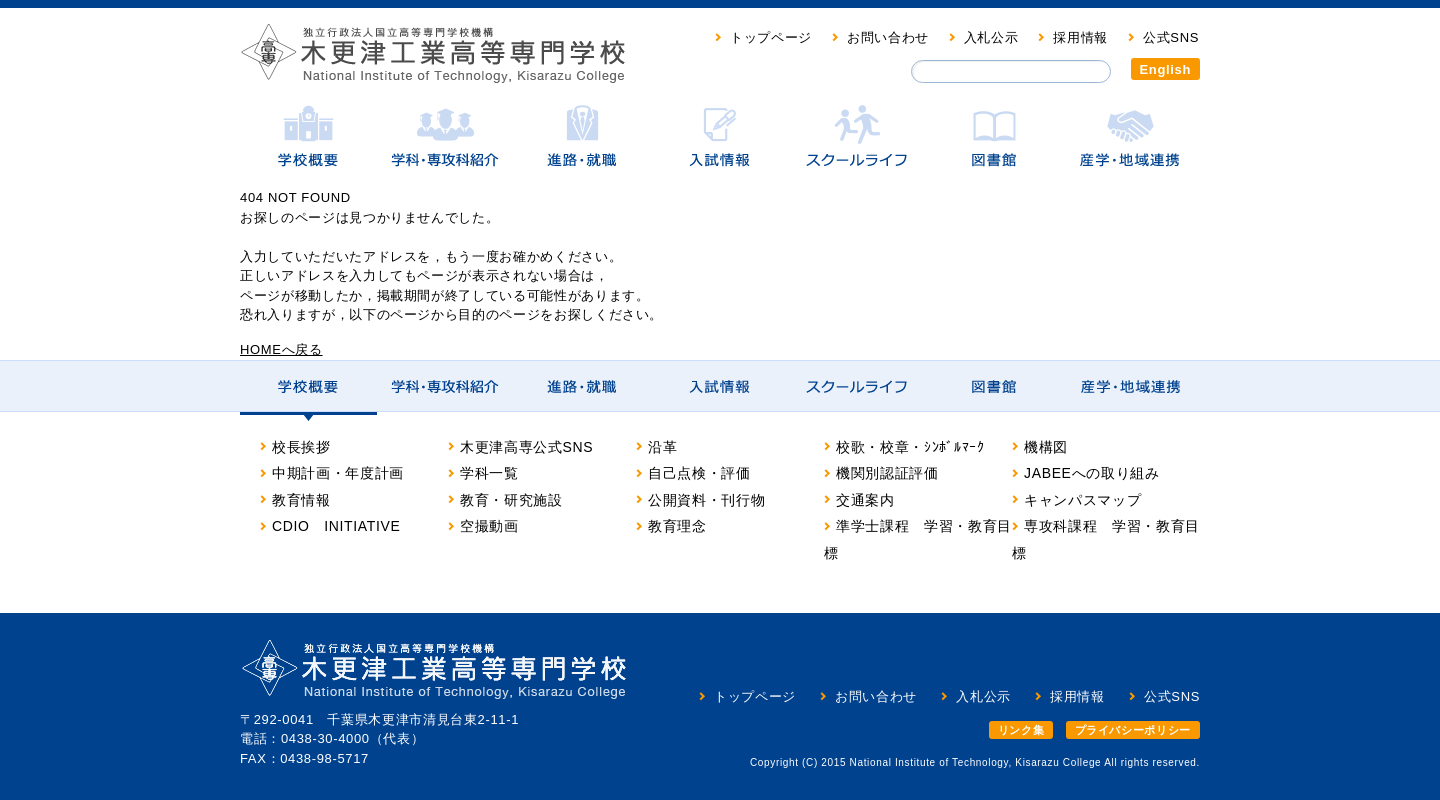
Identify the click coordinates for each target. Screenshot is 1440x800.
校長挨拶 (301, 447)
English (1166, 69)
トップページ (771, 37)
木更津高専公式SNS (526, 447)
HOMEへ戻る (281, 349)
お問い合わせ (888, 37)
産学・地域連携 (1130, 146)
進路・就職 (582, 146)
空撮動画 (489, 526)
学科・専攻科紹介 (445, 146)
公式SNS (1171, 37)
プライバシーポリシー (1133, 730)
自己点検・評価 (699, 473)
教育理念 (677, 526)
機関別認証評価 (887, 473)
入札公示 (991, 37)
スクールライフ (856, 146)
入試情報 (719, 146)
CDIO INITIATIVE (336, 526)
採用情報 (1080, 37)
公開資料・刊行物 (706, 500)
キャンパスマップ (1082, 500)
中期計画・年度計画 (338, 473)
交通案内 (865, 500)
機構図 (1046, 447)
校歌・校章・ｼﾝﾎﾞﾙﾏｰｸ (910, 447)
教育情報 (301, 500)
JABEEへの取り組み (1092, 473)
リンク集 (1021, 730)
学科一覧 (489, 473)
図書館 (993, 146)
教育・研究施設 (511, 500)
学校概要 (308, 146)
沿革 (662, 447)
